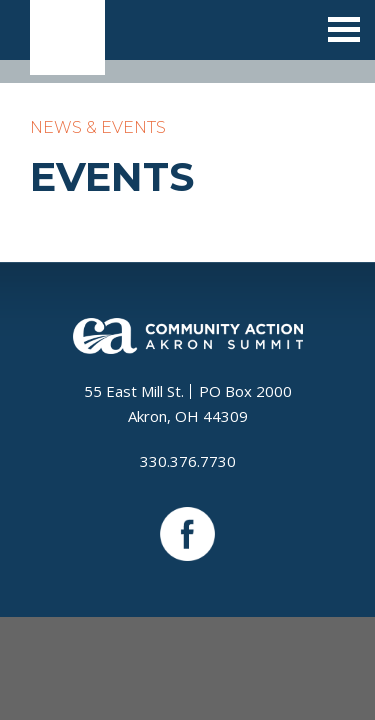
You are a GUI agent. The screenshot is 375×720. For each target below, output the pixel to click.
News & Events (98, 127)
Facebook (187, 534)
